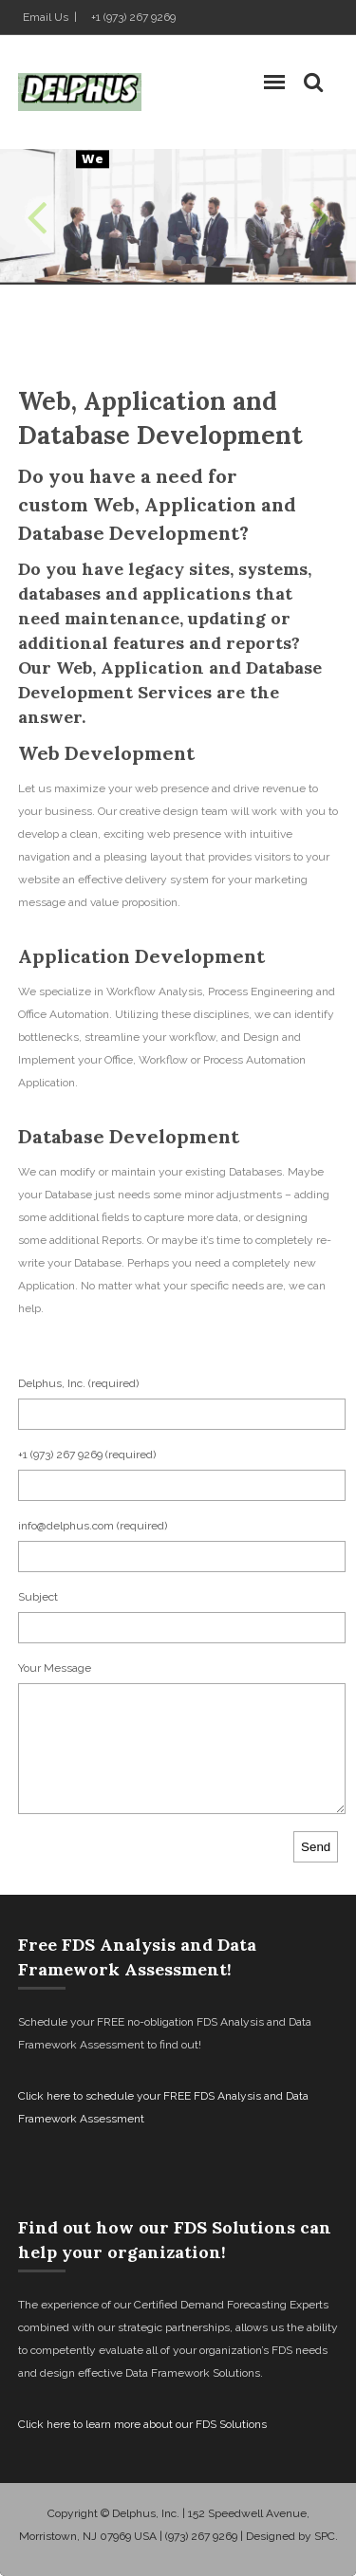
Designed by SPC (290, 2536)
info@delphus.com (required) (92, 1525)
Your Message (54, 1668)
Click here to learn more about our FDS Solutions (142, 2424)
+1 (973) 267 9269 (133, 17)
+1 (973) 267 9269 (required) (87, 1454)
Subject (38, 1596)
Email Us (45, 17)
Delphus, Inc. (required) (78, 1383)
